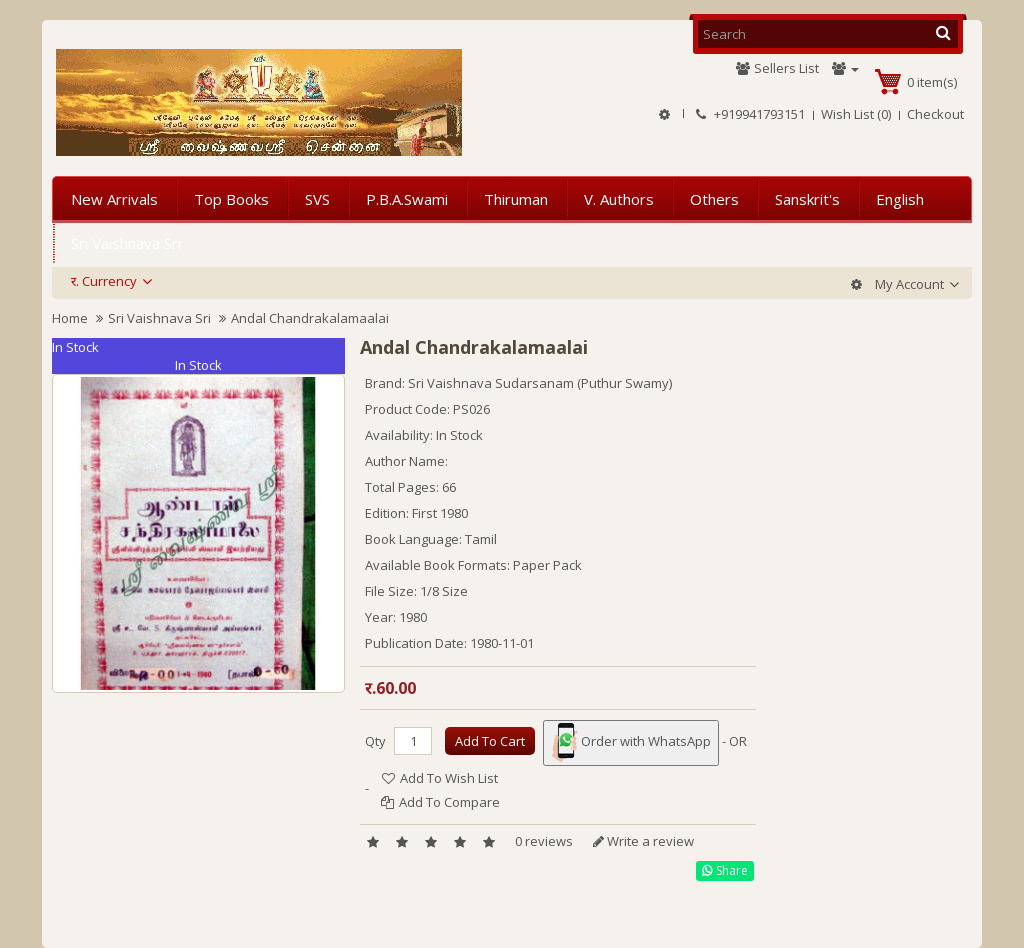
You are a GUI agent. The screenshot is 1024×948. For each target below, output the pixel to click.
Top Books (231, 199)
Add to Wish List (440, 778)
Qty (375, 741)
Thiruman (516, 199)
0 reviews (544, 841)
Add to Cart (490, 741)
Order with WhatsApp (631, 743)
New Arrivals (114, 199)
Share (725, 870)
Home (70, 318)
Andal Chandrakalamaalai (310, 318)
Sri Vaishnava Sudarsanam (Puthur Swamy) (540, 383)
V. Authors (619, 199)
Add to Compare (440, 802)
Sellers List (776, 68)
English (900, 199)
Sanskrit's (807, 199)
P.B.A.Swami (407, 199)
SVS (317, 199)
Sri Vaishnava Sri (126, 243)
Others (714, 199)
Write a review (643, 841)
